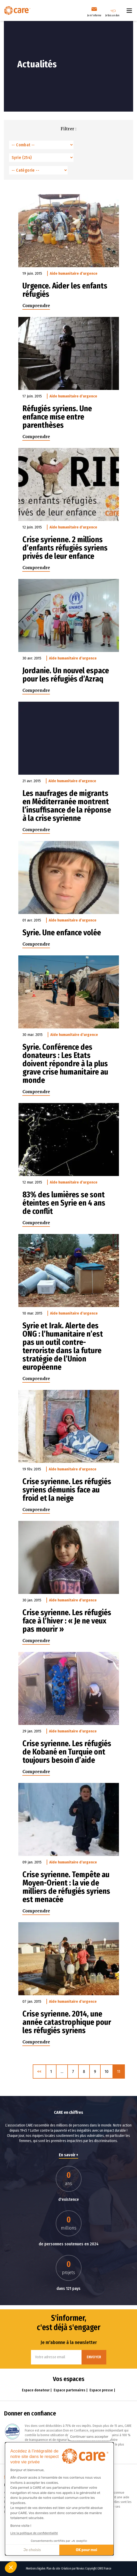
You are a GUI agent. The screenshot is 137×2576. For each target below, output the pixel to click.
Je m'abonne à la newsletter (69, 2342)
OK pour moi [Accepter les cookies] (86, 2550)
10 (106, 2071)
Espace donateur (36, 2390)
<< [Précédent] (39, 2071)
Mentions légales (35, 2568)
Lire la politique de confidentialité (34, 2533)
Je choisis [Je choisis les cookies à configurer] (32, 2550)
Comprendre (36, 305)
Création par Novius (72, 2568)
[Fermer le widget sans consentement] (90, 2437)
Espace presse (102, 2390)
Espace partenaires (70, 2390)
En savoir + (68, 2154)
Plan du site (53, 2568)
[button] (11, 2567)
